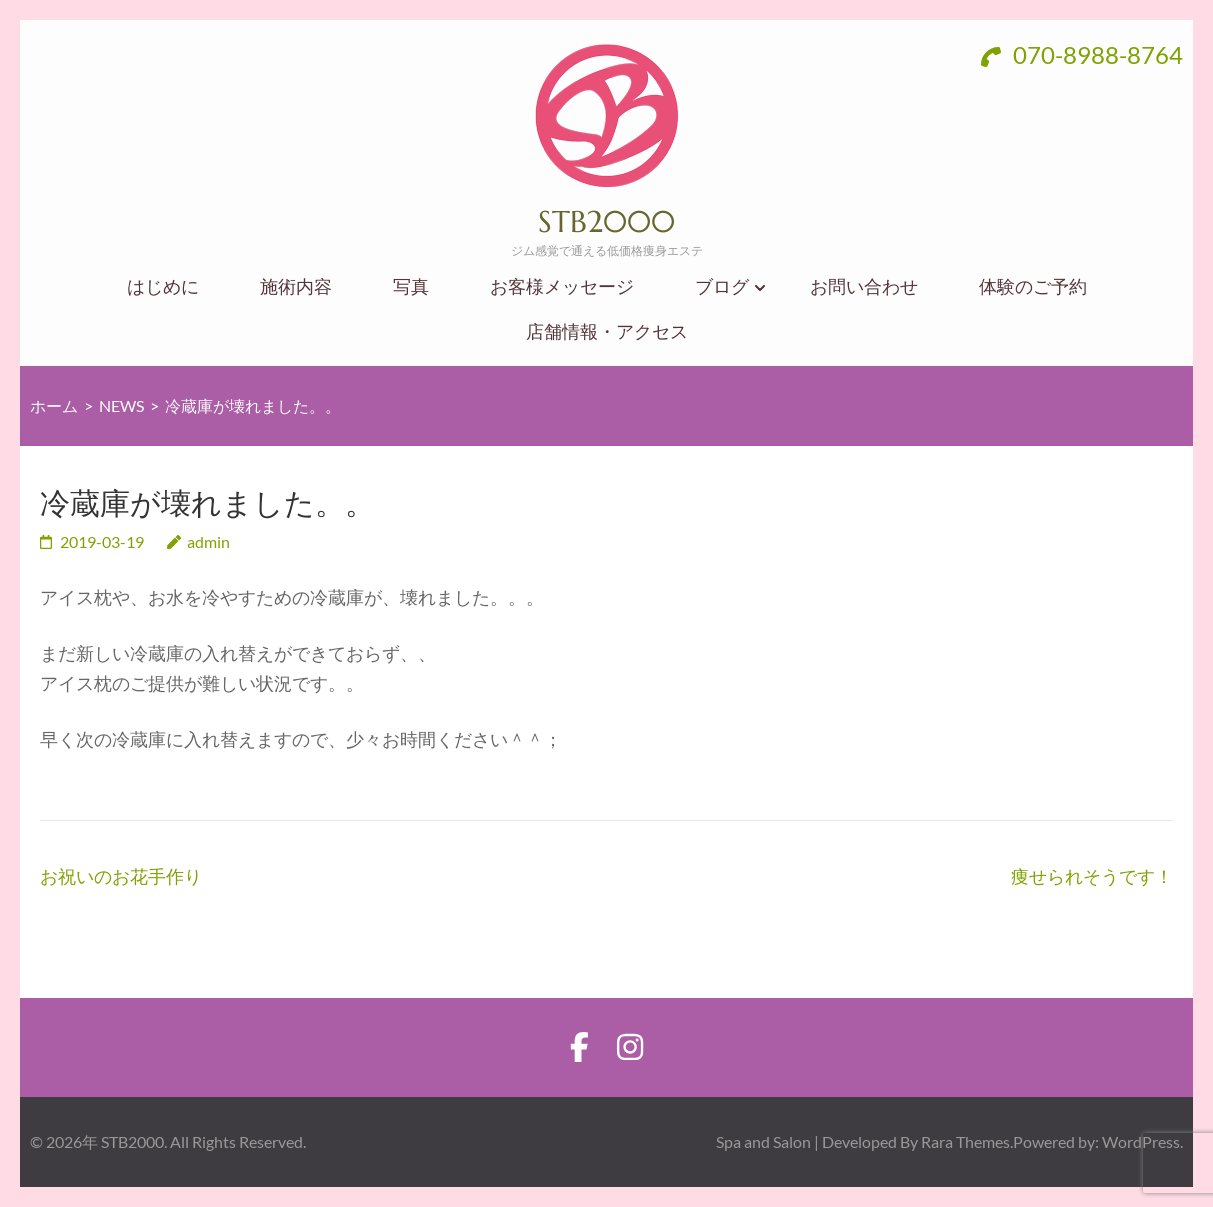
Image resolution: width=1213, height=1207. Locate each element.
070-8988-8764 (1082, 54)
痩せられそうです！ (1092, 876)
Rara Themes (965, 1141)
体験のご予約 (1033, 286)
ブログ (722, 286)
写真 (411, 286)
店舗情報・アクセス (607, 331)
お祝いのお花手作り (121, 876)
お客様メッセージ (562, 286)
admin (208, 541)
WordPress (1141, 1141)
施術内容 (296, 286)
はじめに (163, 286)
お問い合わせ (864, 286)
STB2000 (606, 221)
